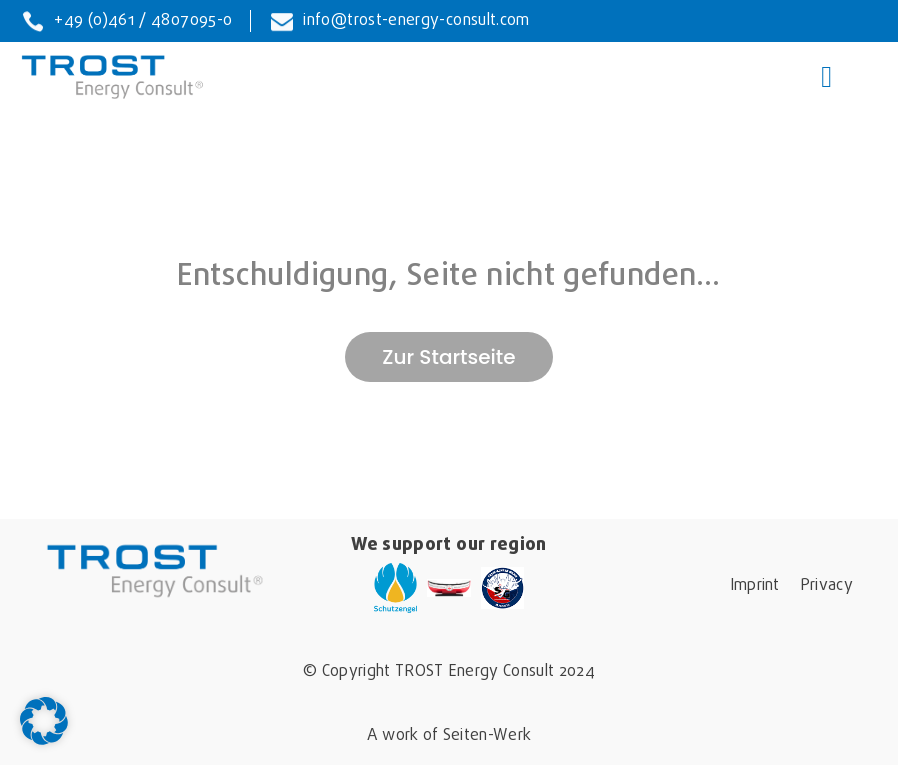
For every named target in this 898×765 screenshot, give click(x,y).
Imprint (755, 586)
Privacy (826, 586)
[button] (44, 721)
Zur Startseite (448, 357)
